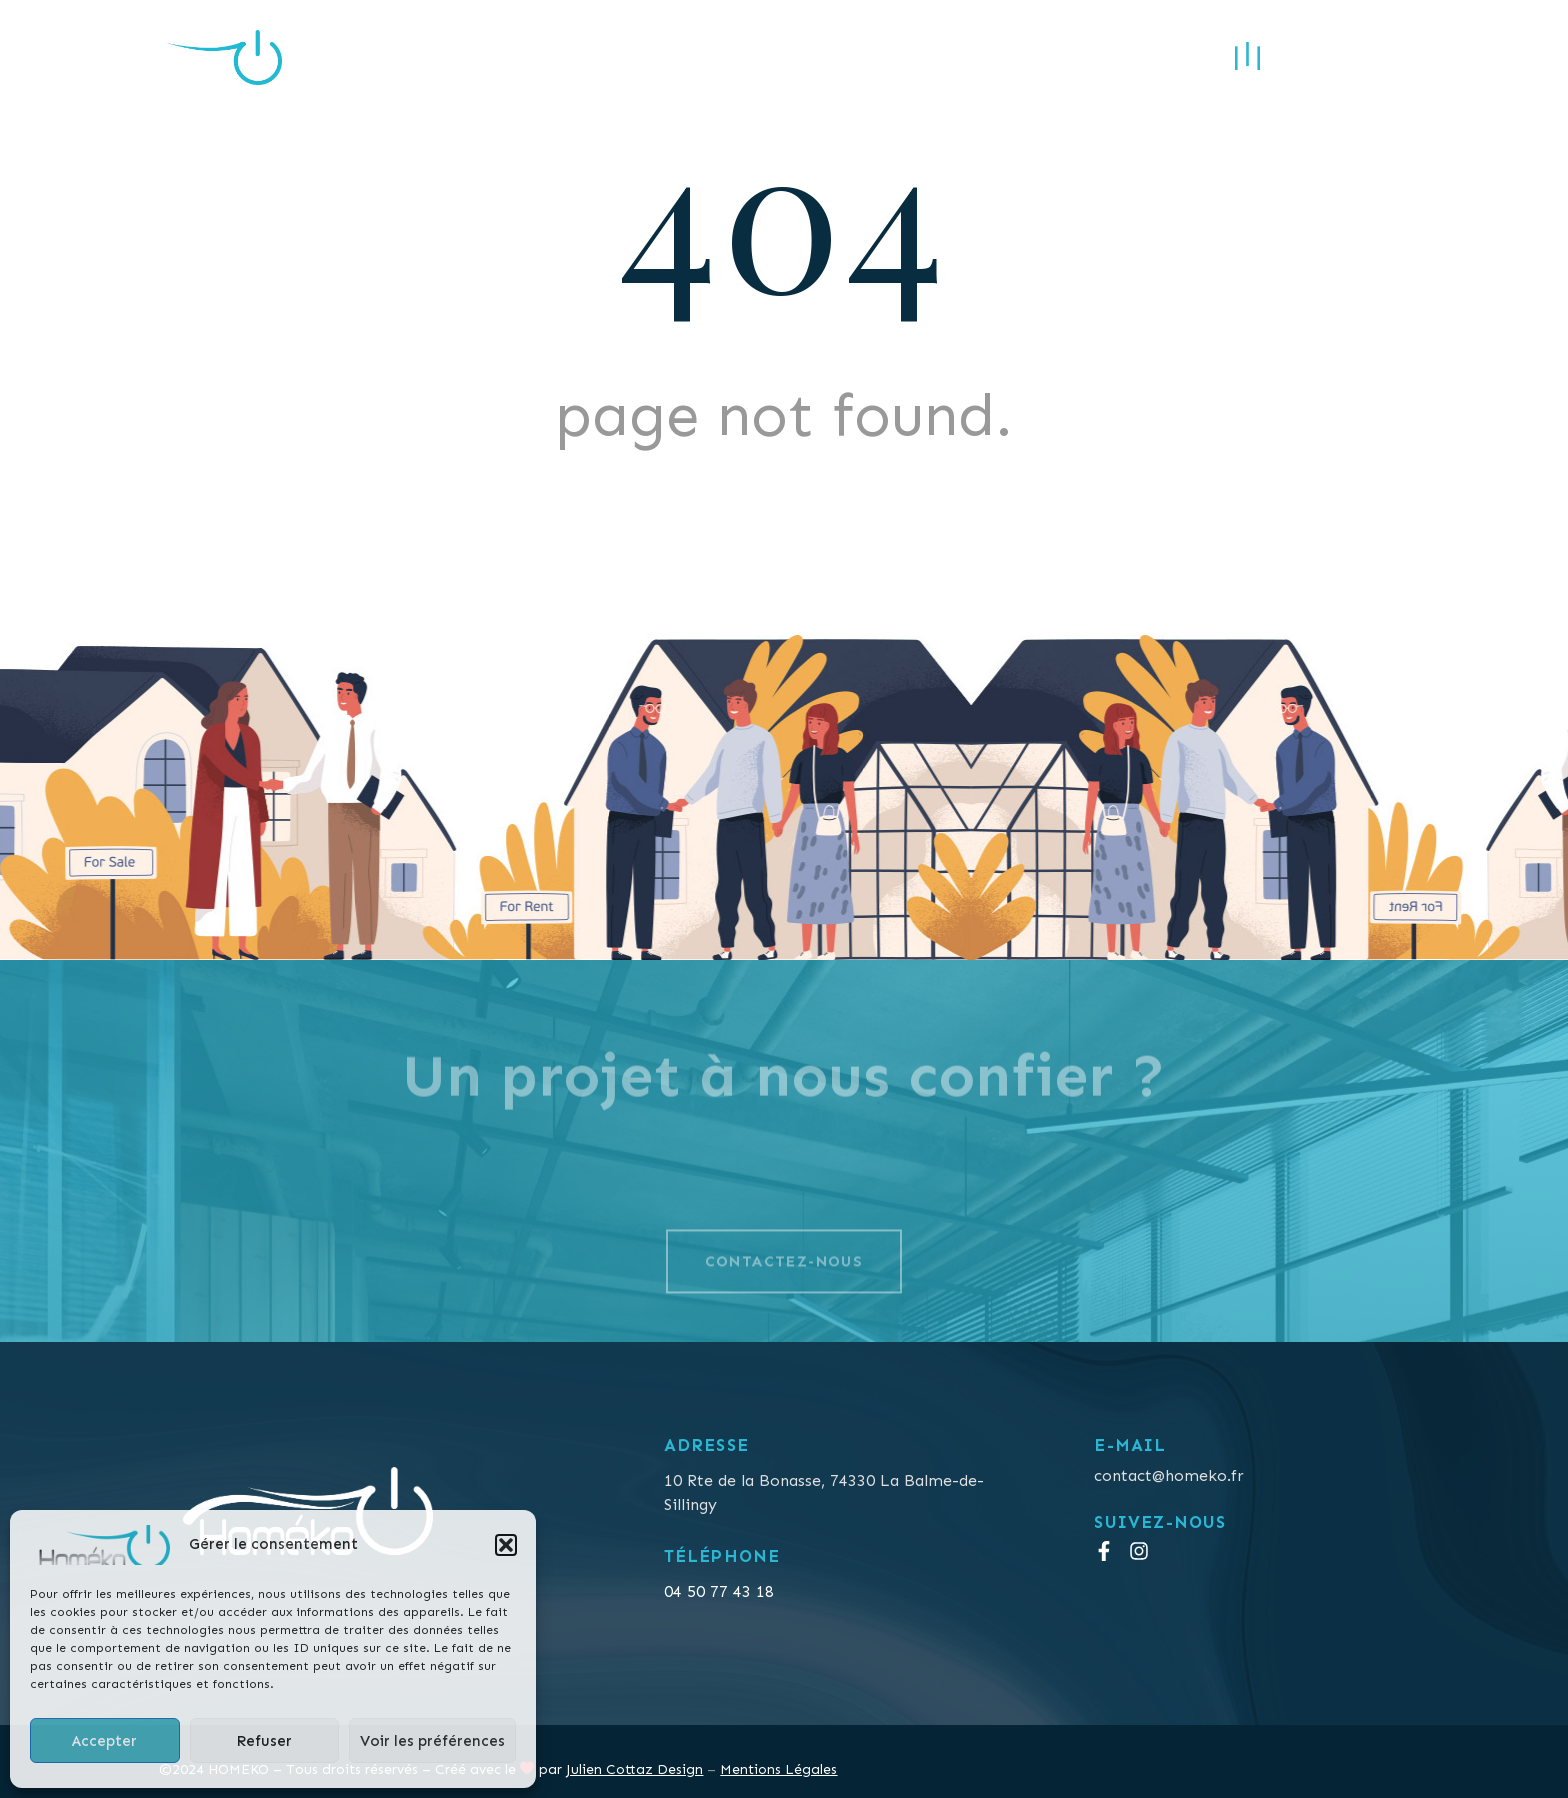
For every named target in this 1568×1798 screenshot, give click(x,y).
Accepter (104, 1741)
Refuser (264, 1741)
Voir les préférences (432, 1741)
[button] (506, 1545)
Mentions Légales (778, 1769)
